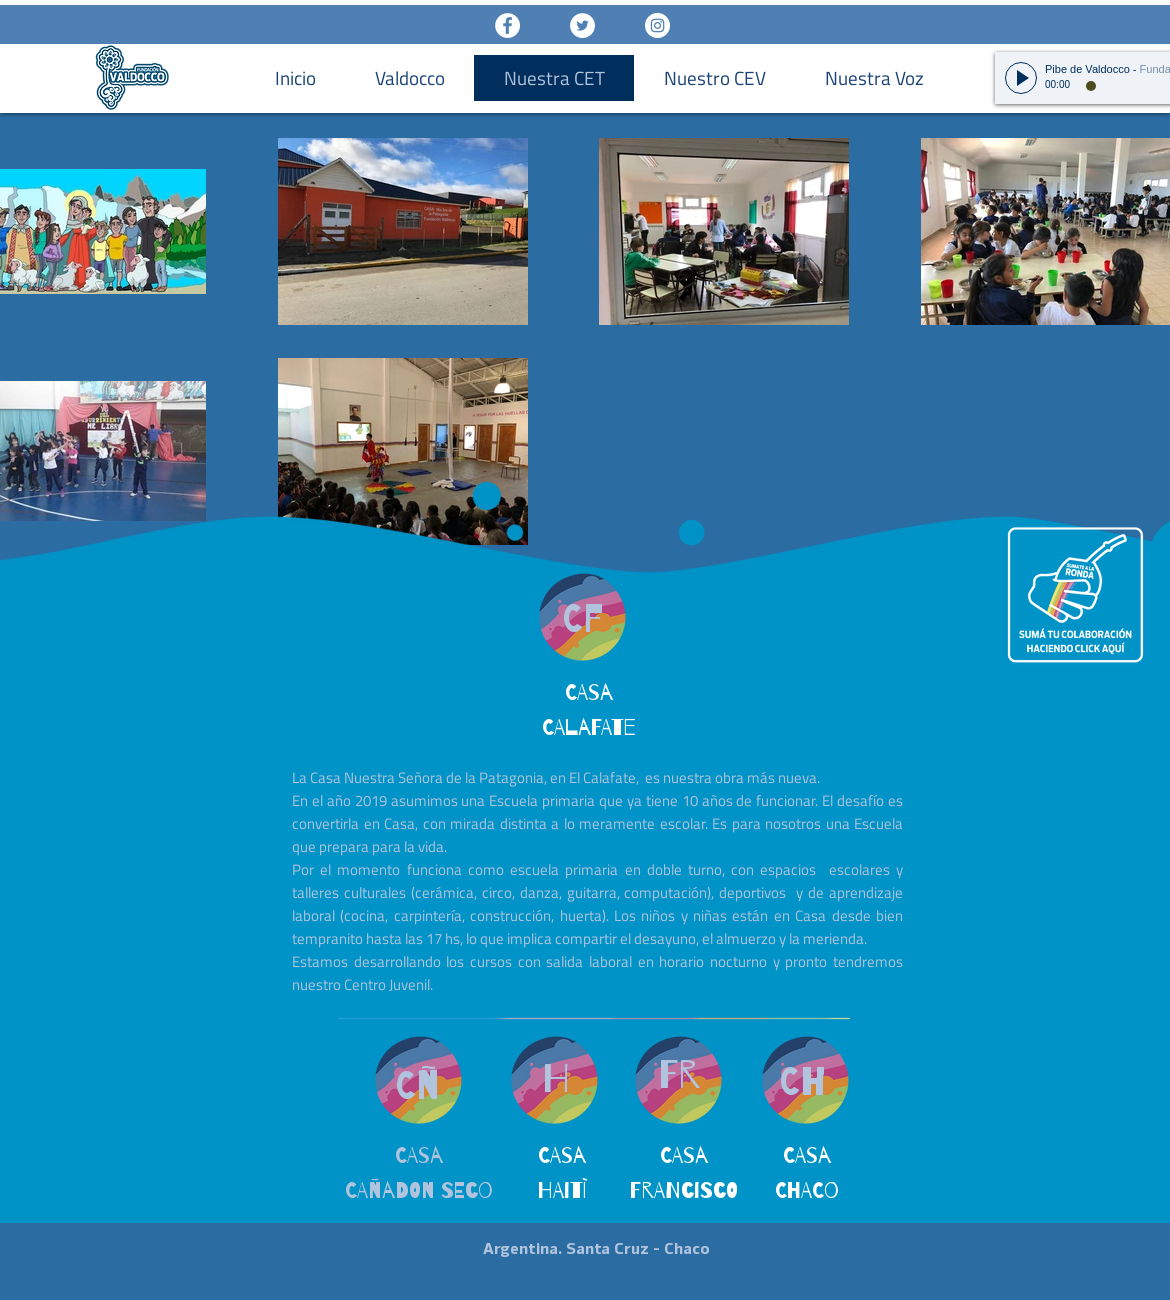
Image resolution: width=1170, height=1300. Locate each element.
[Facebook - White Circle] (507, 25)
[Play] (1021, 78)
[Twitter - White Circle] (582, 25)
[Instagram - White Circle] (657, 25)
